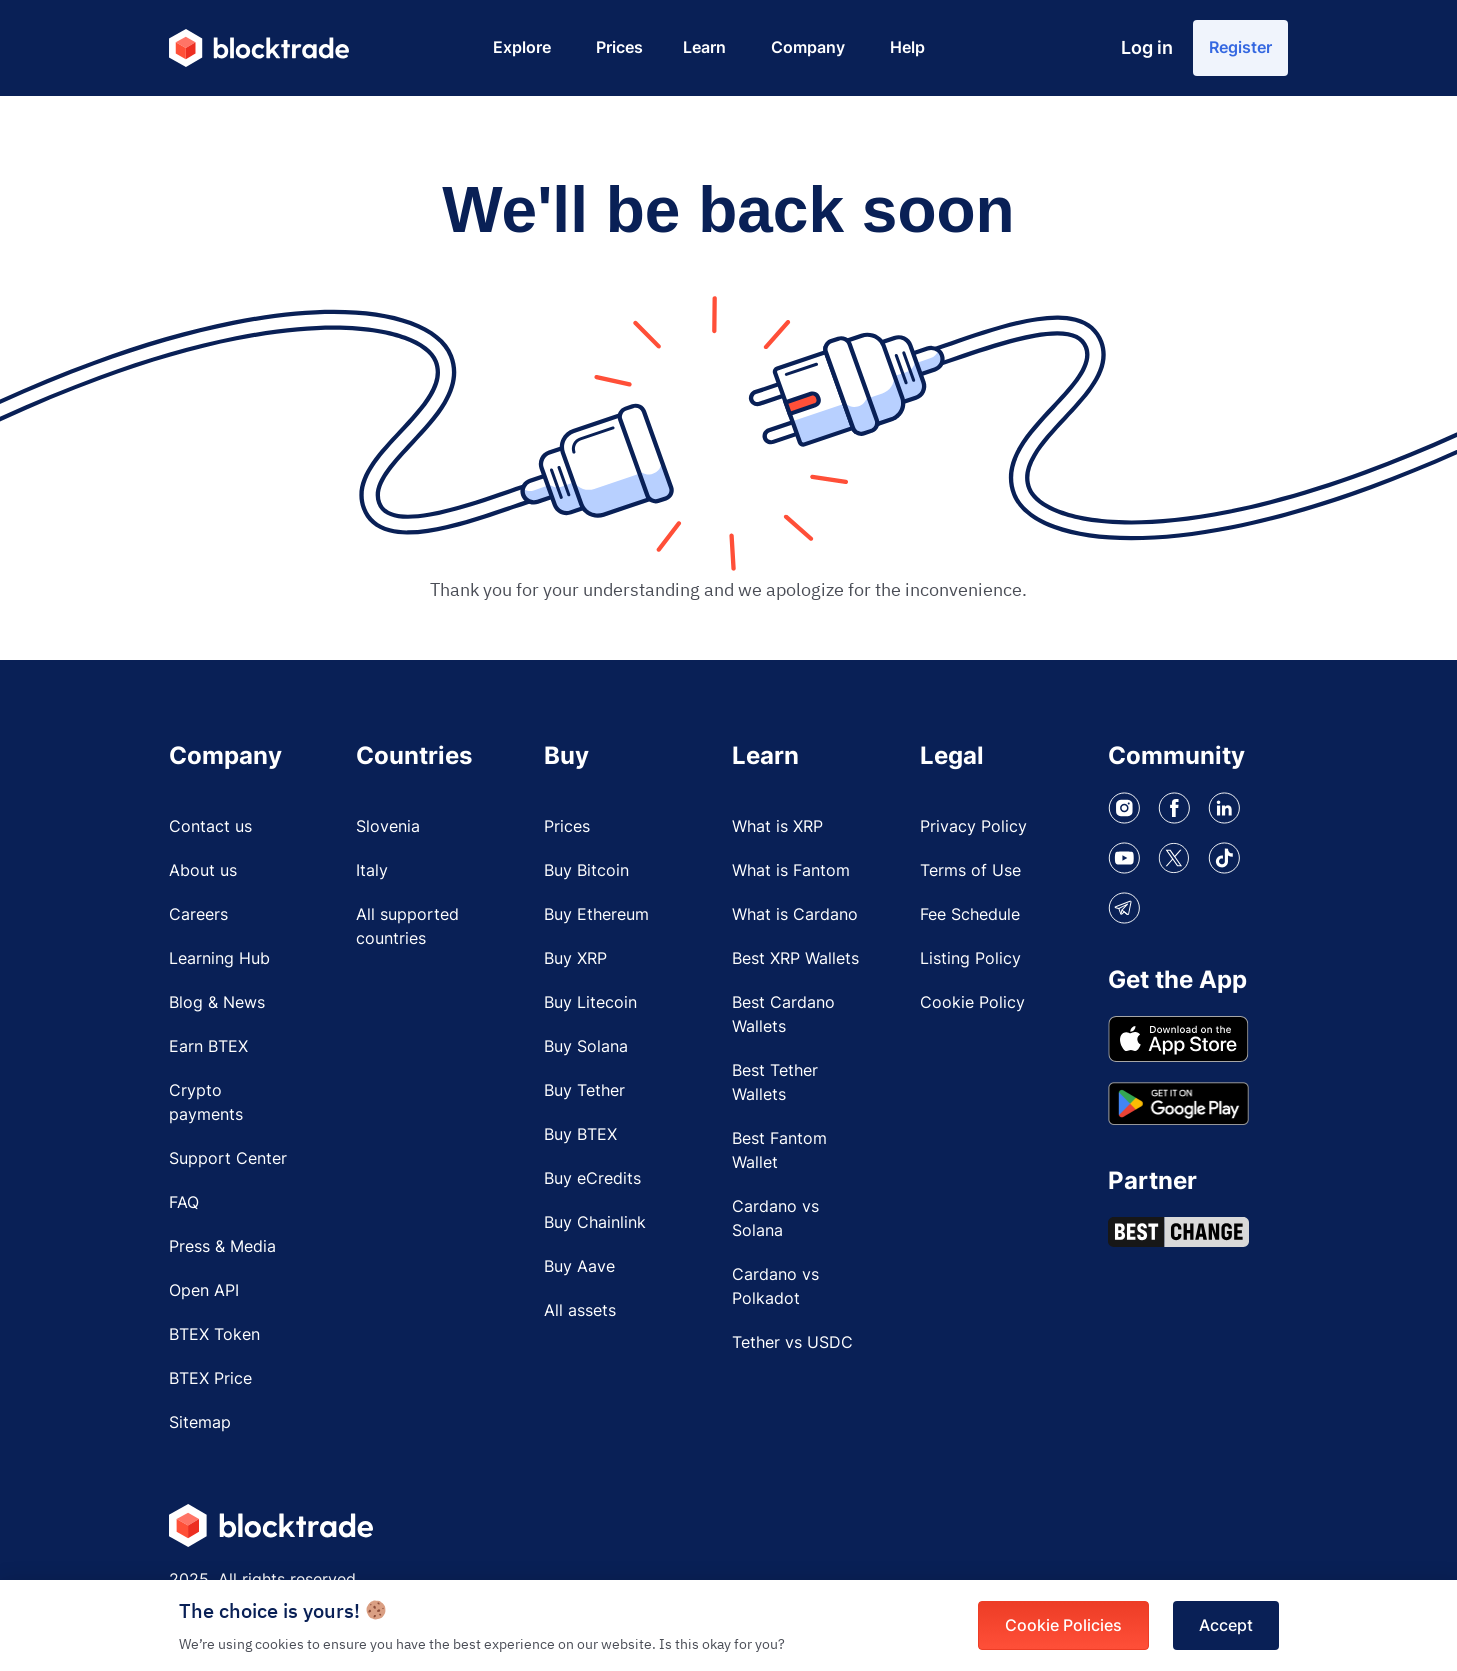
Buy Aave (579, 1266)
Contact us (210, 826)
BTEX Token (214, 1334)
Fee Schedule (970, 914)
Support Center (228, 1158)
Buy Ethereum (596, 914)
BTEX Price (210, 1378)
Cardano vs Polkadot (775, 1286)
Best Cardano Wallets (783, 1014)
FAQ (184, 1202)
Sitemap (200, 1422)
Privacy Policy (973, 826)
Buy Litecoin (590, 1002)
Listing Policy (970, 958)
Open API (204, 1290)
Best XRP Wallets (795, 958)
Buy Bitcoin (586, 870)
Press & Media (222, 1246)
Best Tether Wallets (775, 1082)
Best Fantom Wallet (779, 1150)
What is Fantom (791, 870)
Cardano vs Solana (775, 1218)
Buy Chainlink (595, 1222)
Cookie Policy (972, 1002)
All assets (580, 1310)
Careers (198, 914)
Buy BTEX (580, 1134)
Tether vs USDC (792, 1342)
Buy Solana (586, 1046)
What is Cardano (795, 914)
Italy (372, 870)
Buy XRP (575, 958)
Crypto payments (206, 1102)
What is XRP (777, 826)
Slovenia (388, 826)
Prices (567, 826)
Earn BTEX (208, 1046)
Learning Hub (219, 958)
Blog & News (217, 1002)
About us (203, 870)
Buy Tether (584, 1090)
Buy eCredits (592, 1178)
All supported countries (407, 926)
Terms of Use (970, 870)
